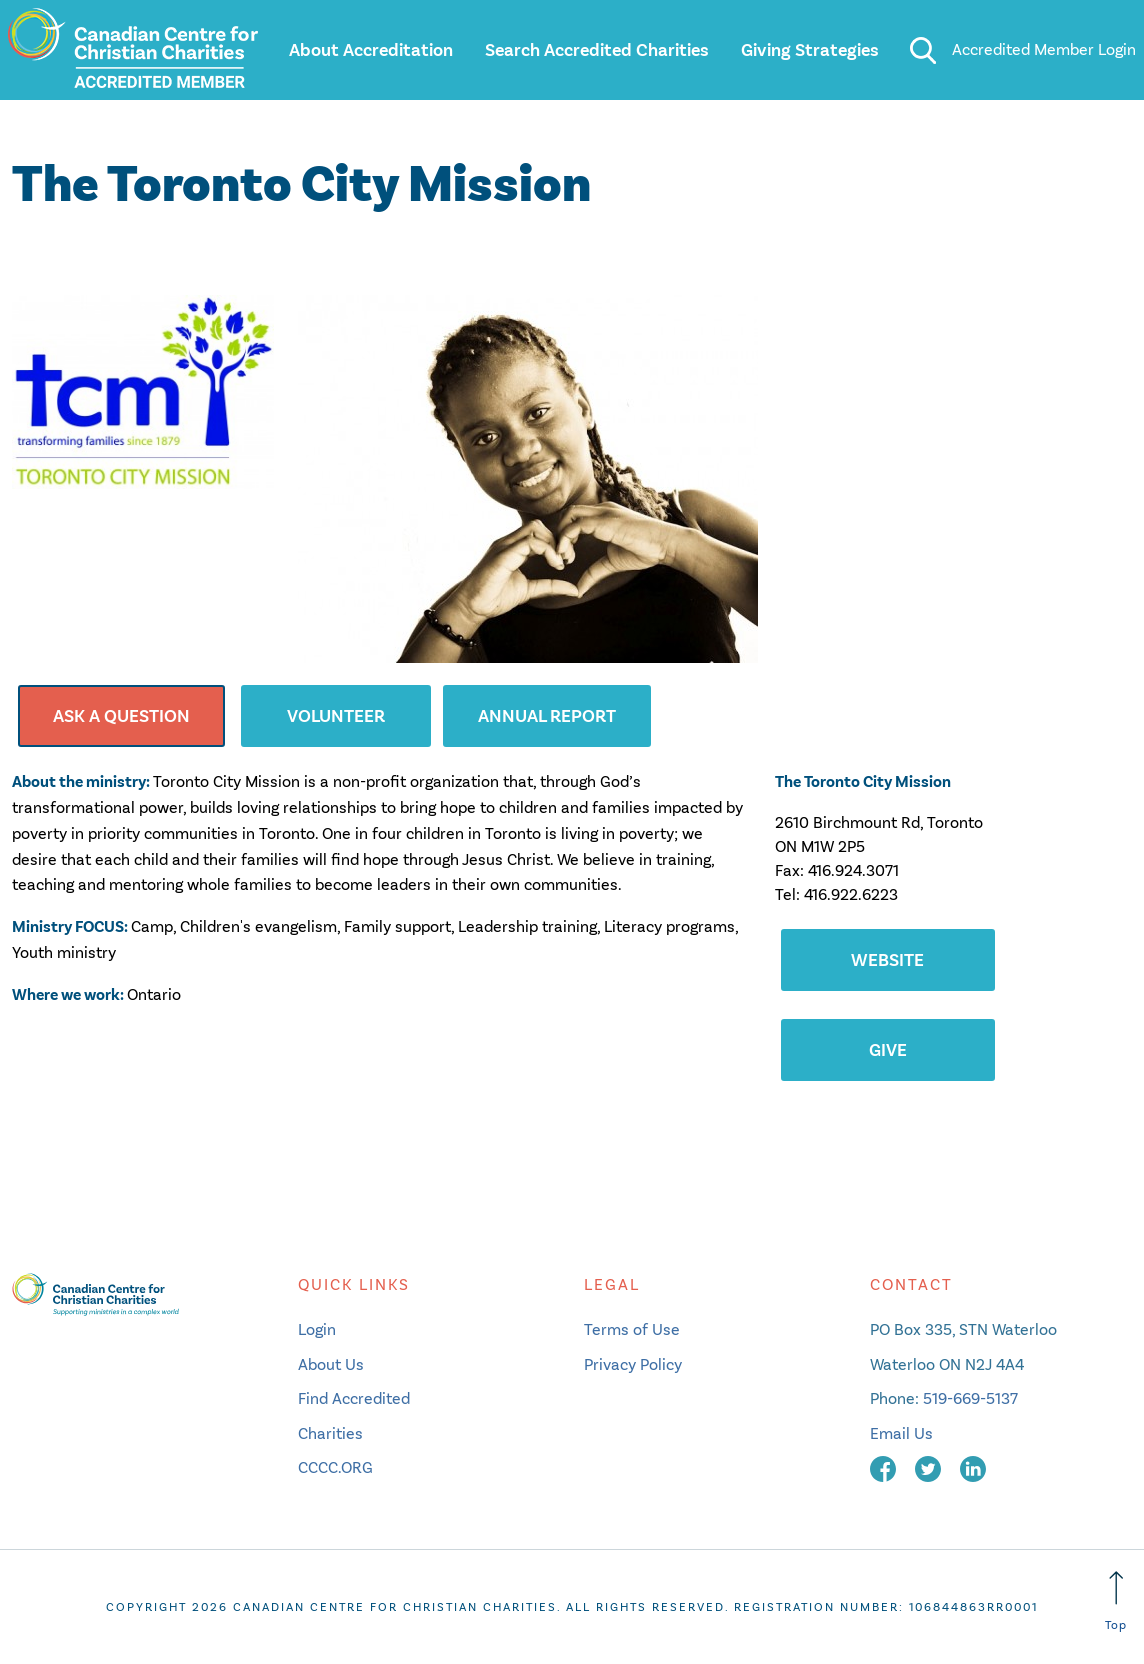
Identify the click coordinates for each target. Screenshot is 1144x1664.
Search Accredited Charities (597, 50)
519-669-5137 (970, 1398)
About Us (331, 1364)
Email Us (901, 1433)
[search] (922, 50)
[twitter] (930, 1467)
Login (317, 1329)
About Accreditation (371, 50)
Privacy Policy (633, 1364)
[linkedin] (973, 1467)
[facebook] (885, 1467)
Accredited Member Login (1044, 49)
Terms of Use (632, 1329)
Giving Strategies (810, 50)
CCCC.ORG (335, 1467)
